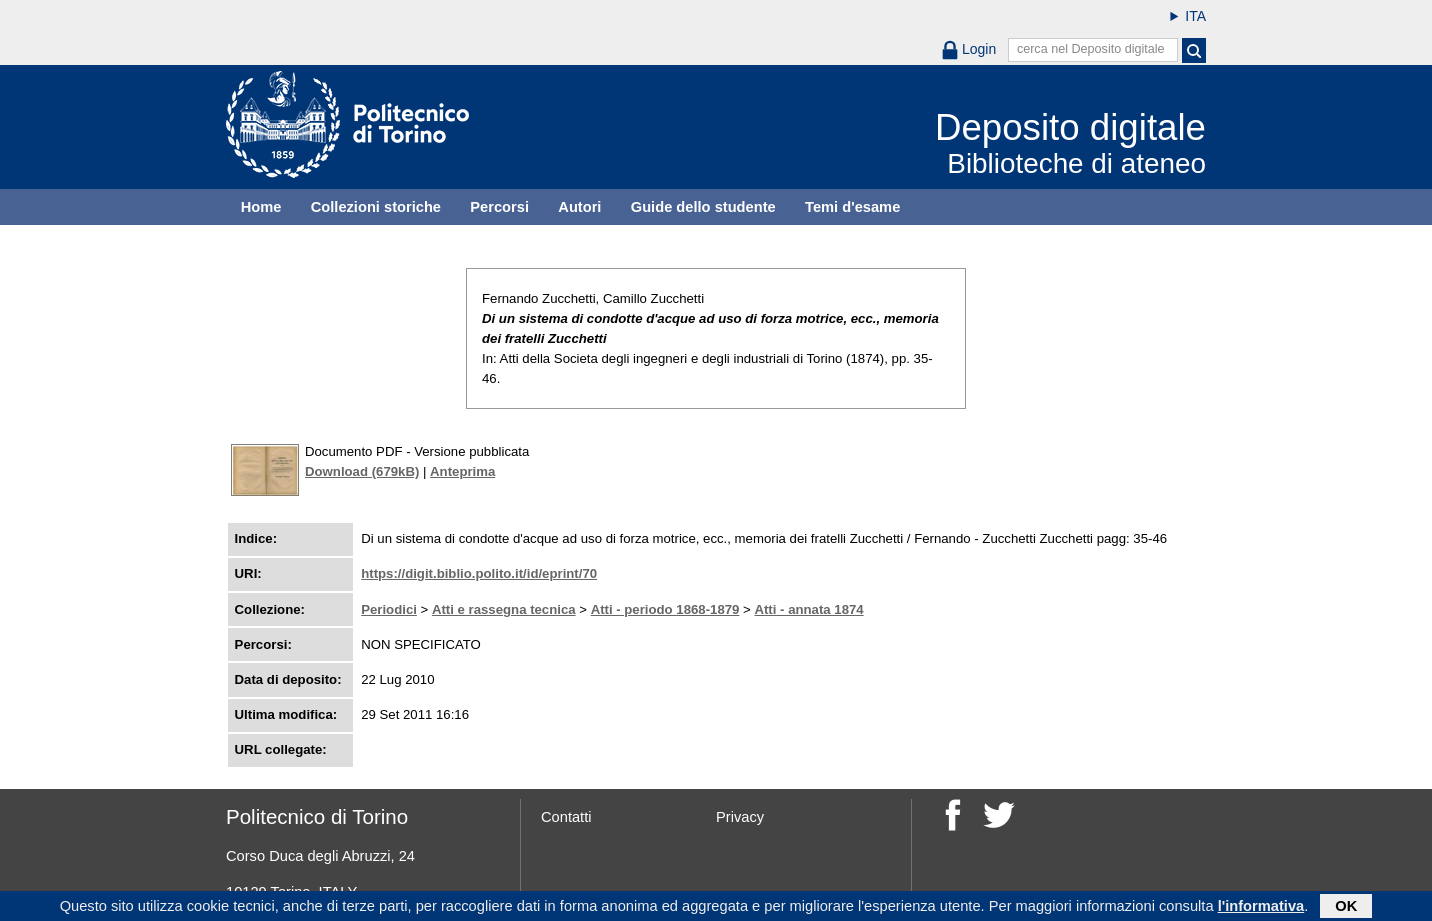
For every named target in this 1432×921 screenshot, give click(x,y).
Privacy (740, 817)
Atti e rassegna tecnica (504, 609)
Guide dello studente (703, 207)
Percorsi (499, 207)
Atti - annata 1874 (808, 609)
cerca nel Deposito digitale (1091, 49)
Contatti (566, 817)
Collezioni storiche (376, 207)
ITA (1195, 16)
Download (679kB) (362, 471)
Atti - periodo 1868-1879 (665, 609)
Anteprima (462, 471)
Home (261, 207)
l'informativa (1261, 908)
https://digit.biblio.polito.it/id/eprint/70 (479, 573)
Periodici (389, 609)
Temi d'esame (852, 207)
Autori (579, 207)
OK (1346, 908)
